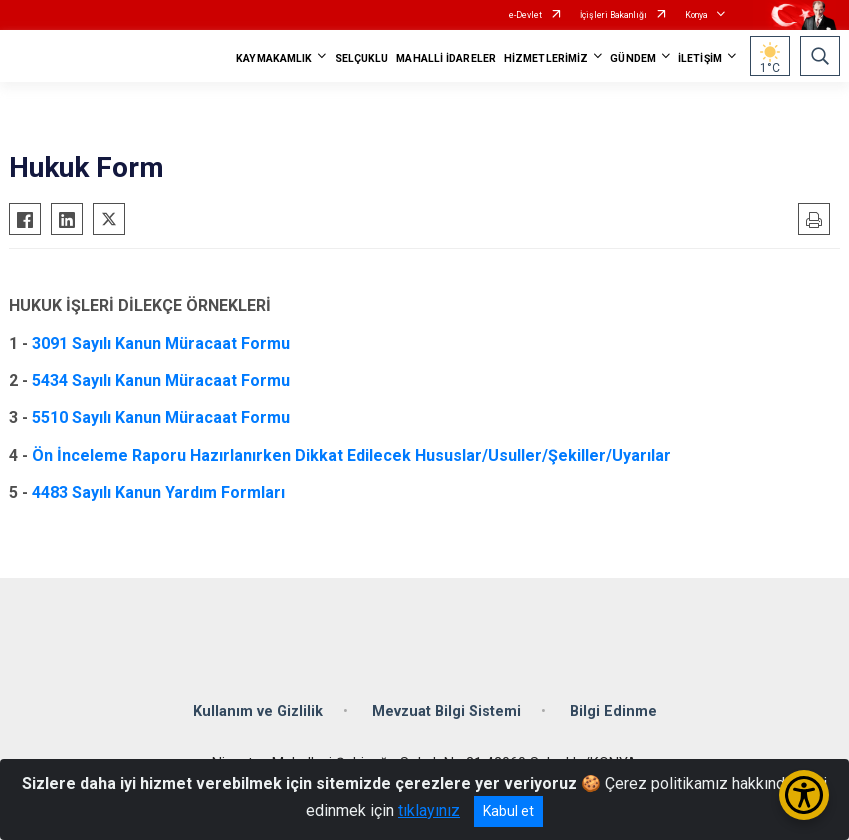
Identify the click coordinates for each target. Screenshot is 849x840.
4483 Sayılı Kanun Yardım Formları (158, 492)
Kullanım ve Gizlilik (258, 711)
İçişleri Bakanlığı (613, 15)
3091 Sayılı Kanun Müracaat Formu (161, 343)
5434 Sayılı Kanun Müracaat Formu (161, 380)
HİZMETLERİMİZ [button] (546, 58)
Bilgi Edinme (613, 711)
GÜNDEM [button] (633, 58)
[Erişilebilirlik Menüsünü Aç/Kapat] (804, 795)
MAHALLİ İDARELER (446, 58)
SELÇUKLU (362, 58)
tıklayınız (429, 810)
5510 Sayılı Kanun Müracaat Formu (161, 417)
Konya (696, 15)
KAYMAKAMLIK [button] (274, 58)
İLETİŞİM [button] (700, 58)
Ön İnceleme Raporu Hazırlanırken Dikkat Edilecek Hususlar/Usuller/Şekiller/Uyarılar (351, 455)
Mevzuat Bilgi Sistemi (446, 711)
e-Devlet (525, 15)
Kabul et (508, 811)
